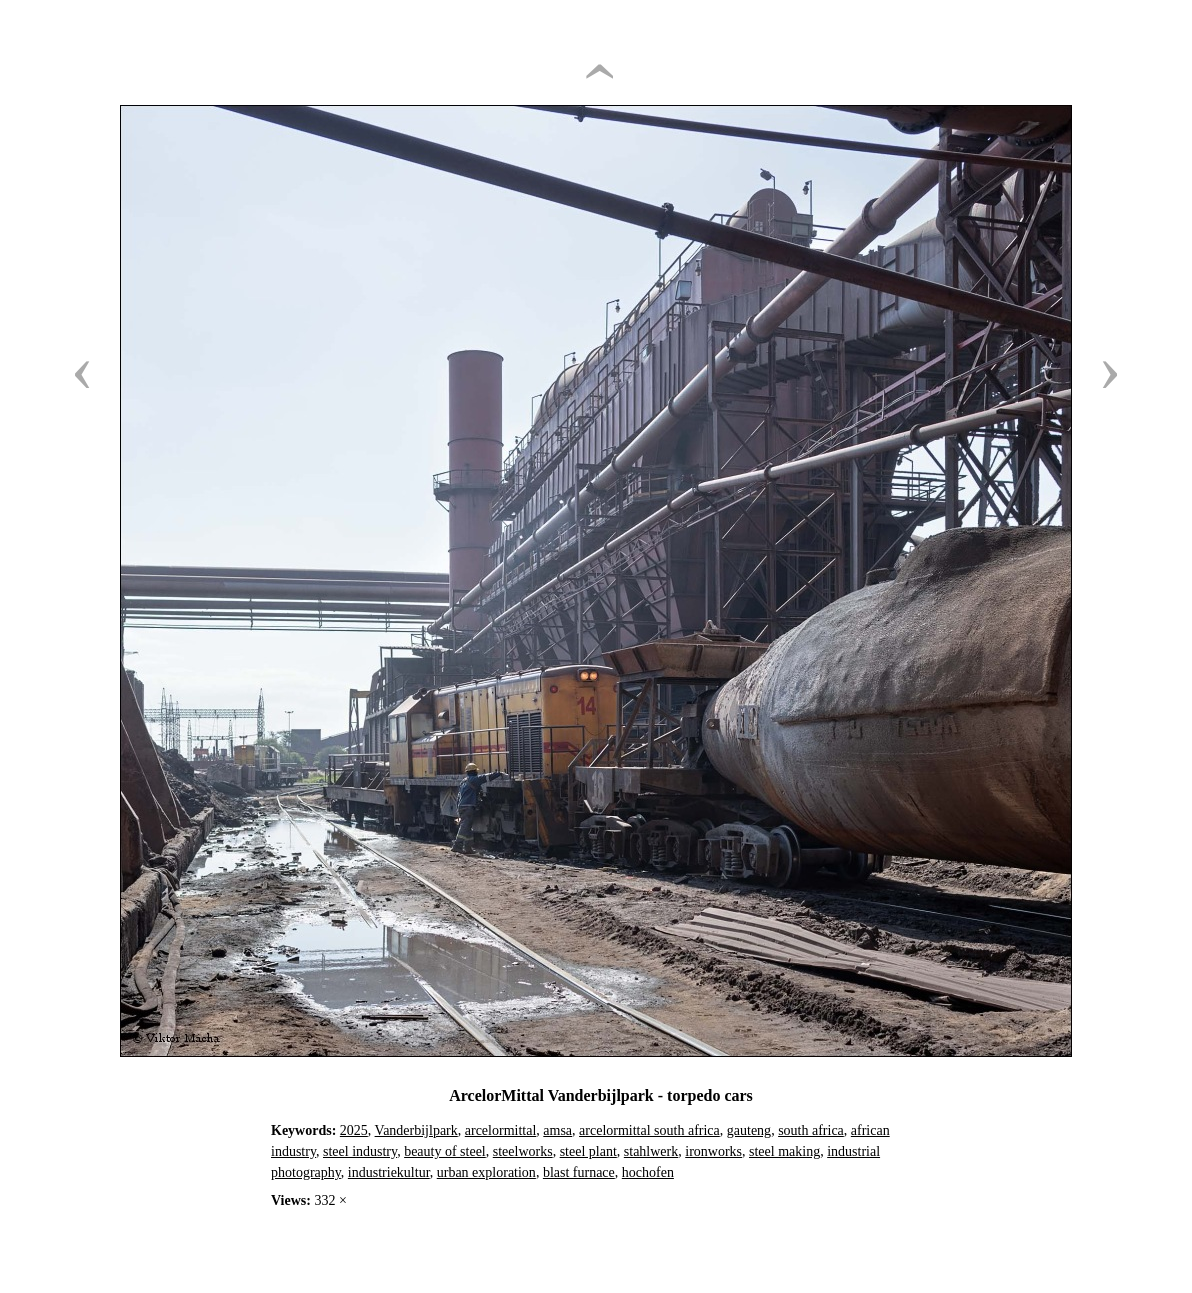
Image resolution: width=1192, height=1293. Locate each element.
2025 (354, 1130)
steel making (784, 1151)
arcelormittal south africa (649, 1130)
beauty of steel (445, 1151)
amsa (557, 1130)
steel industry (360, 1151)
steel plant (588, 1151)
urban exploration (486, 1172)
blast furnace (579, 1172)
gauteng (749, 1130)
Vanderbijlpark (416, 1130)
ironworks (713, 1151)
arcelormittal (501, 1130)
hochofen (648, 1172)
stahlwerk (651, 1151)
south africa (811, 1130)
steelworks (523, 1151)
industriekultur (389, 1172)
